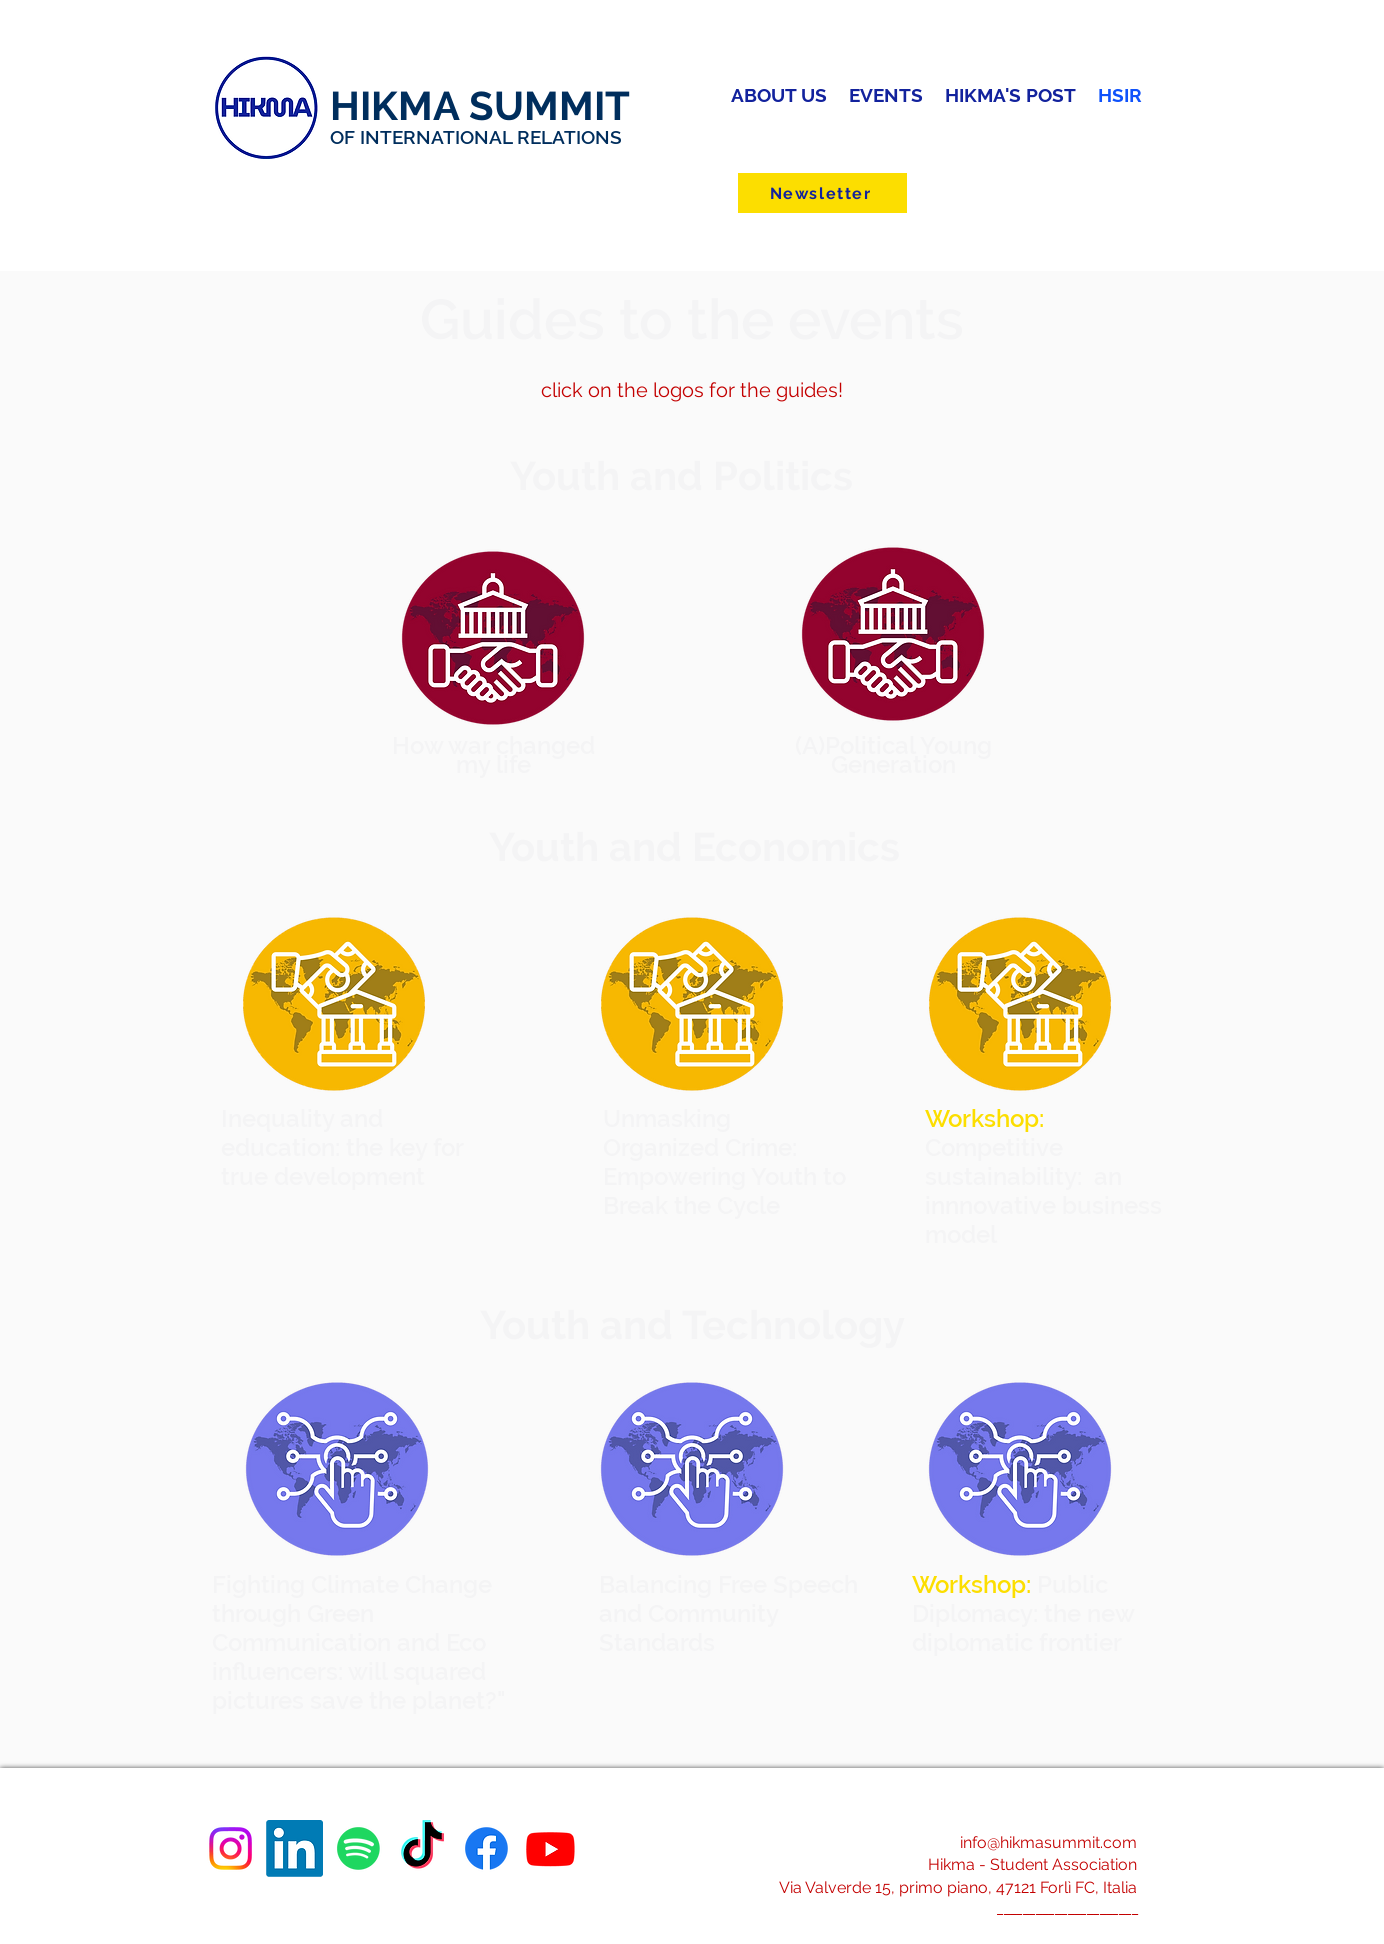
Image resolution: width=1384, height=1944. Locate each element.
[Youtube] (550, 1848)
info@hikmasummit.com (1048, 1842)
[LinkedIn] (294, 1848)
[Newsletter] (822, 193)
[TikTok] (422, 1848)
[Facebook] (486, 1848)
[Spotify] (358, 1848)
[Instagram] (230, 1848)
